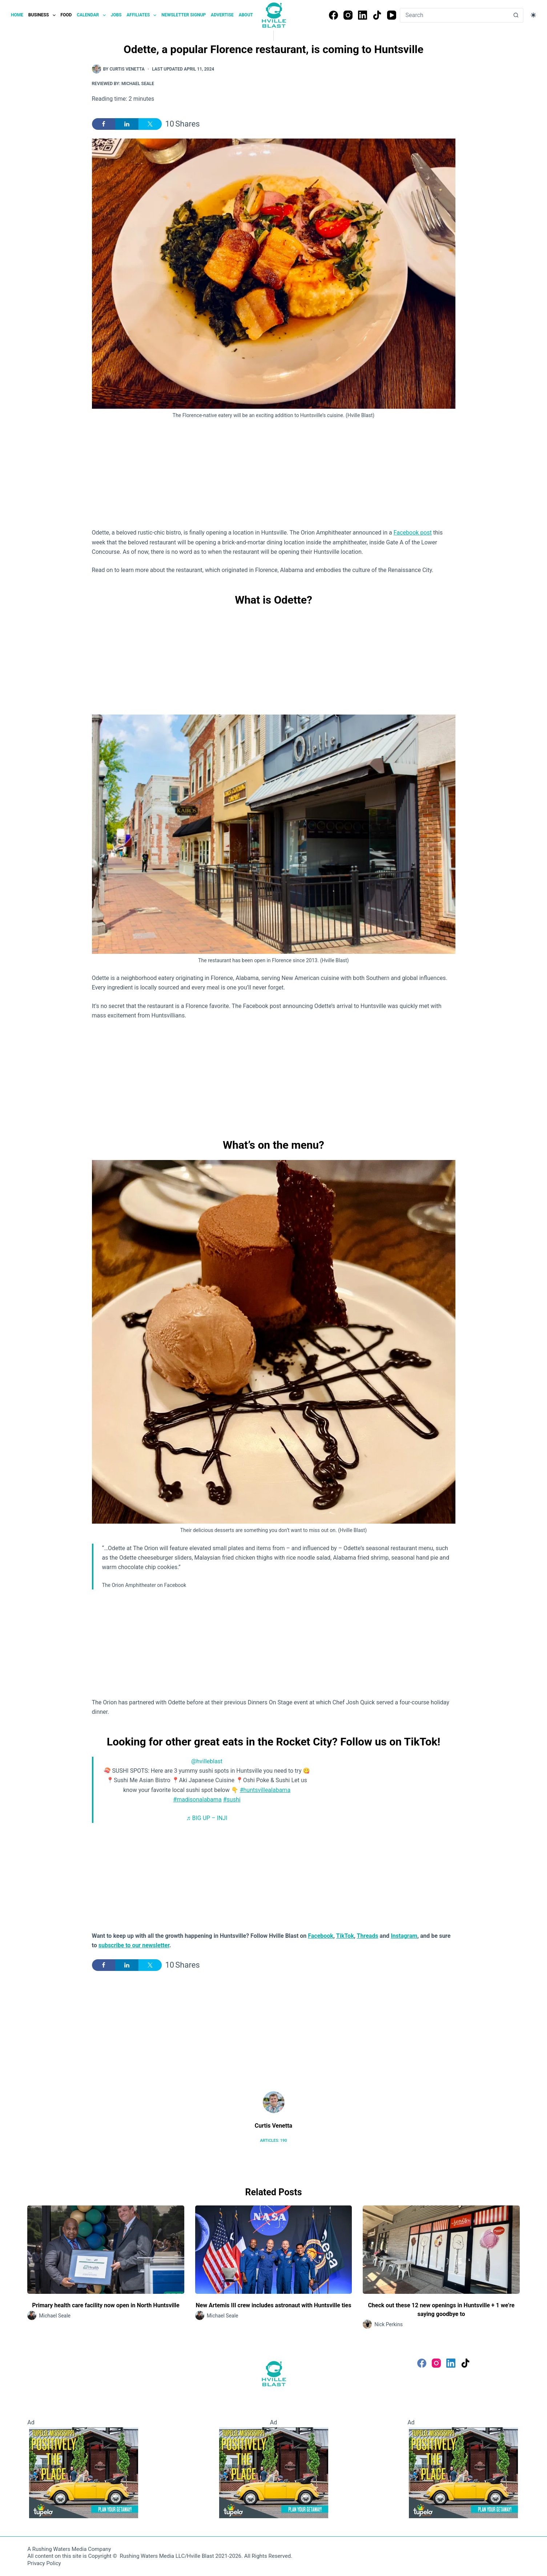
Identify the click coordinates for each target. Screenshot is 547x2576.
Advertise (222, 14)
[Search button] (515, 15)
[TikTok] (377, 15)
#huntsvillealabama (265, 1790)
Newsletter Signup (183, 14)
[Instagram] (348, 15)
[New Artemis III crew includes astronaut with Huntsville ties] (273, 2249)
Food (66, 14)
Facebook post (413, 532)
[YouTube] (391, 15)
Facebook (320, 1935)
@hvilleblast (206, 1761)
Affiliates (142, 15)
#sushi (232, 1799)
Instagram (404, 1935)
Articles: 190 (273, 2140)
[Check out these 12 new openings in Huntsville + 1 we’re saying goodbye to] (441, 2249)
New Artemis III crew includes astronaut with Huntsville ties (273, 2305)
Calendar (92, 15)
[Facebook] (333, 15)
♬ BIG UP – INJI (206, 1818)
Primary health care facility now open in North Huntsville (105, 2305)
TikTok (345, 1935)
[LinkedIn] (362, 15)
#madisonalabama (197, 1799)
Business (42, 15)
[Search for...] (454, 15)
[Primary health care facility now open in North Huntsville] (105, 2249)
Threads (367, 1935)
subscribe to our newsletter (133, 1945)
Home (17, 14)
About (246, 14)
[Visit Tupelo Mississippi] (83, 2472)
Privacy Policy (44, 2563)
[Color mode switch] (533, 15)
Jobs (115, 14)
